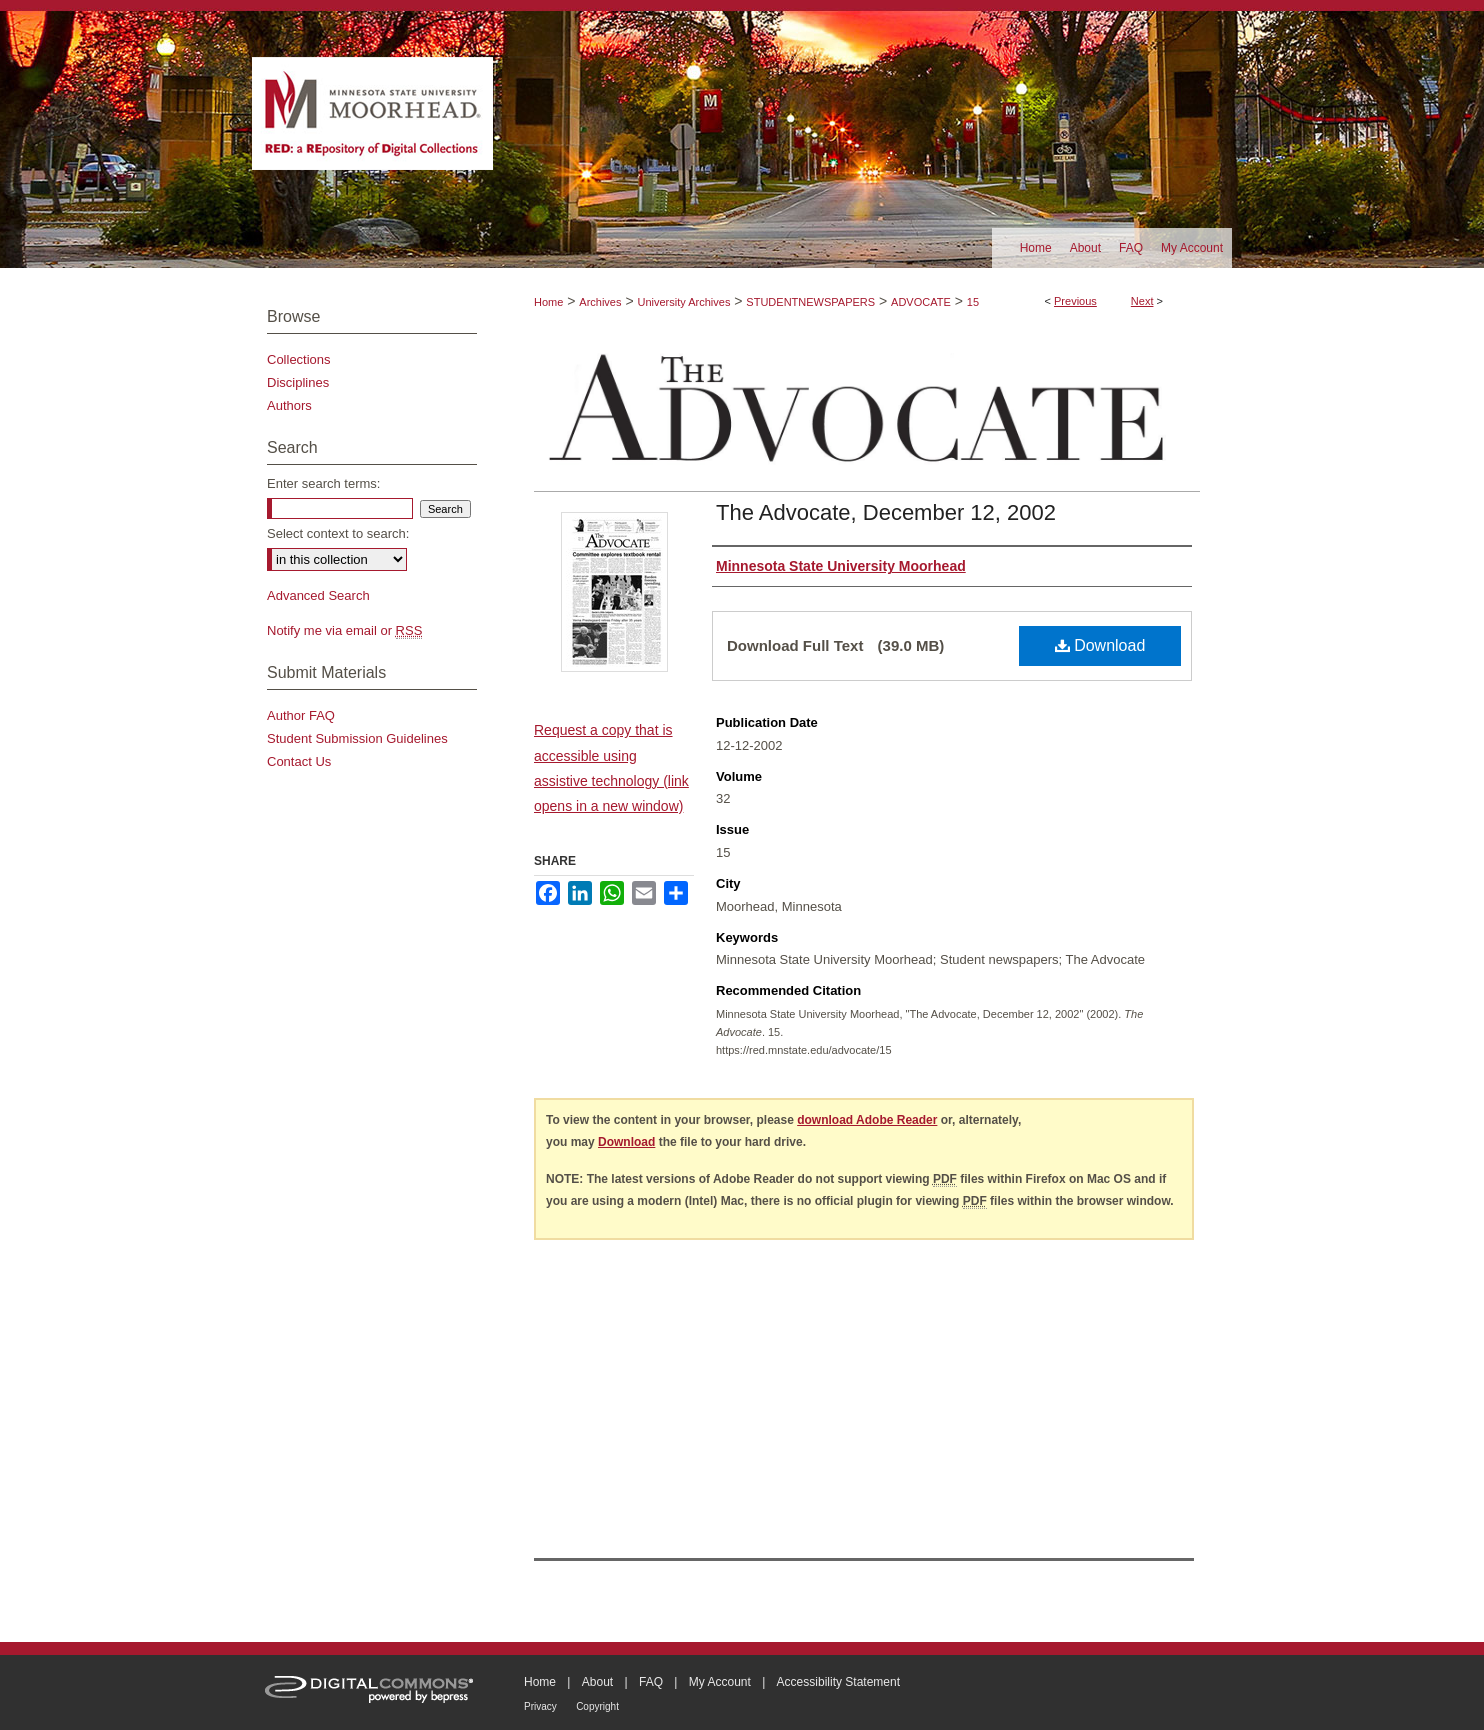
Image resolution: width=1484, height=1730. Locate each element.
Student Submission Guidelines (357, 738)
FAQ (651, 1682)
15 (973, 302)
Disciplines (298, 382)
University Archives (683, 302)
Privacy (540, 1706)
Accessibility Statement (838, 1682)
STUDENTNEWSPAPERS (810, 302)
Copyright (597, 1706)
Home (548, 302)
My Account (720, 1682)
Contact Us (299, 761)
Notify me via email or (344, 630)
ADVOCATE (921, 302)
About (597, 1682)
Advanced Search (318, 595)
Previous (1075, 301)
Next (1142, 301)
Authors (289, 405)
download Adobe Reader (867, 1120)
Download (1100, 645)
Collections (299, 359)
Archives (600, 302)
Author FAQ (301, 715)
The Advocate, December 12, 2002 (886, 512)
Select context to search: (338, 533)
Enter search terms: (323, 483)
